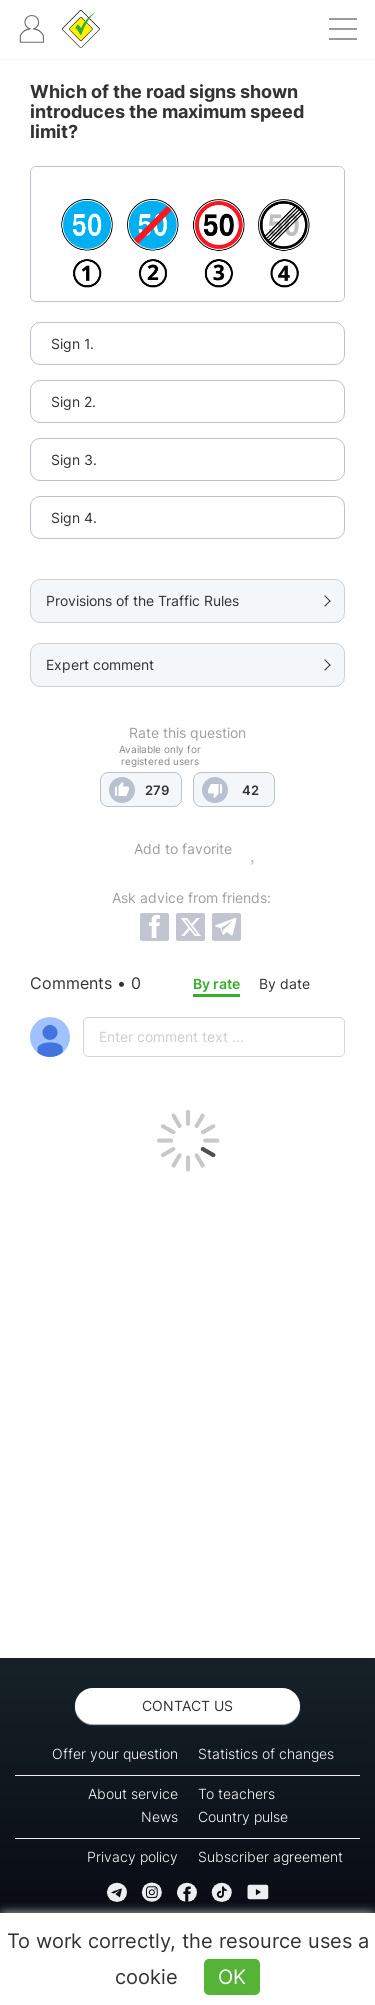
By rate (216, 983)
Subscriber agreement (270, 1856)
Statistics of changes (266, 1753)
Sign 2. (73, 401)
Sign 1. (72, 343)
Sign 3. (74, 459)
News (159, 1816)
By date (284, 983)
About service (133, 1793)
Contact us (187, 1705)
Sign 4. (74, 517)
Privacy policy (132, 1856)
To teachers (236, 1793)
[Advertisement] (187, 1409)
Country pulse (243, 1816)
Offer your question (115, 1753)
